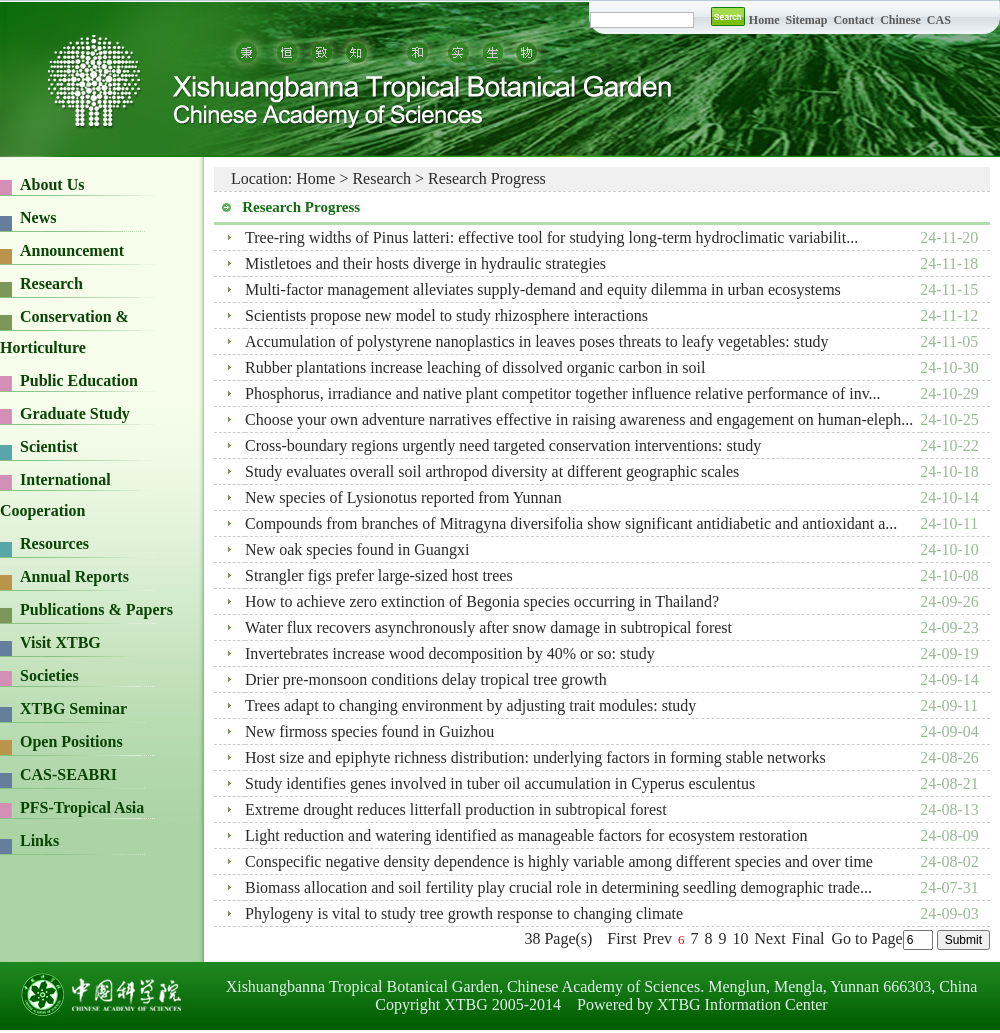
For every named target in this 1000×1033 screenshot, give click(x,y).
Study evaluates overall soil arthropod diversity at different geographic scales (492, 471)
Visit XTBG (60, 642)
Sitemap (807, 20)
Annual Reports (74, 576)
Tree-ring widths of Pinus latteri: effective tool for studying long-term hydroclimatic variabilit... (551, 237)
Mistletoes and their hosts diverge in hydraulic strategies (425, 263)
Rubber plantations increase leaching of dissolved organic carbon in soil (475, 367)
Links (39, 840)
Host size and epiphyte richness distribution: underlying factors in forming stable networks (535, 757)
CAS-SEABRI (68, 774)
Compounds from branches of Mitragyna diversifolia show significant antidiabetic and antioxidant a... (571, 523)
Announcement (72, 250)
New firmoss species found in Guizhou (369, 731)
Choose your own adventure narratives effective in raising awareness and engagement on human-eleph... (579, 419)
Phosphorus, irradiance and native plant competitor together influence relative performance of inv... (563, 393)
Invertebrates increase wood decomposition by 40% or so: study (450, 653)
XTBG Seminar (73, 708)
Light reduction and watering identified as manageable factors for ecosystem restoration (526, 835)
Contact (853, 20)
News (38, 217)
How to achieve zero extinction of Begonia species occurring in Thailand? (482, 601)
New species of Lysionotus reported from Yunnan (403, 497)
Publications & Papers (96, 609)
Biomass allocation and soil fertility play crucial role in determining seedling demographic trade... (558, 887)
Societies (49, 675)
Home (764, 20)
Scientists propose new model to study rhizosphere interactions (446, 315)
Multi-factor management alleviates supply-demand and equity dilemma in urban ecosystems (543, 289)
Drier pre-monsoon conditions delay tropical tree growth (426, 679)
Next (770, 938)
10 (741, 938)
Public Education (79, 380)
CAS (939, 20)
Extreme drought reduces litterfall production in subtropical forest (456, 809)
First (621, 938)
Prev (657, 938)
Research (51, 283)
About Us (52, 184)
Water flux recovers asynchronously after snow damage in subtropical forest (488, 627)
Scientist (49, 446)
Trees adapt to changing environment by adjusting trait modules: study (470, 705)
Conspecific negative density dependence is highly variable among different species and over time (559, 861)
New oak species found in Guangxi (357, 549)
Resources (54, 543)
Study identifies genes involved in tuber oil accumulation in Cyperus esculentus (500, 783)
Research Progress (487, 178)
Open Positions (71, 741)
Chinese (900, 20)
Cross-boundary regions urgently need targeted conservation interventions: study (503, 445)
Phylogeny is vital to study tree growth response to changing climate (464, 913)
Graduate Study (75, 413)
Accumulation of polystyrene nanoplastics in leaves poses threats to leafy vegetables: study (536, 341)
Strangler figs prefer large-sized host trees (379, 575)
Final (808, 938)
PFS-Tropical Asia (82, 807)
